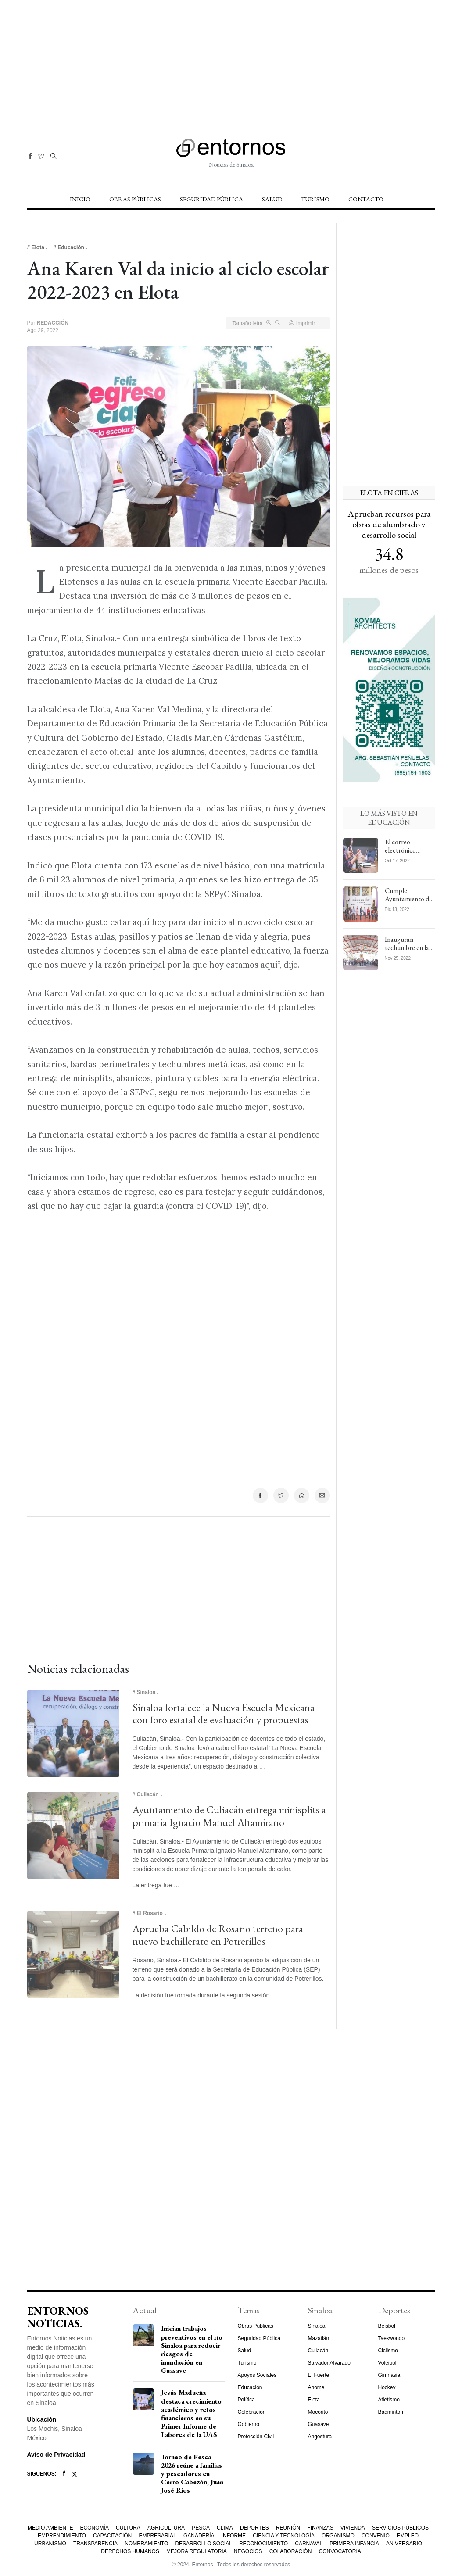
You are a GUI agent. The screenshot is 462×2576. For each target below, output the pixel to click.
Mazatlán (318, 2338)
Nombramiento (146, 2543)
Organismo (338, 2536)
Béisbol (386, 2326)
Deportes (254, 2528)
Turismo (315, 199)
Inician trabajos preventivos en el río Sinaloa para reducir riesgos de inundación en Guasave (191, 2349)
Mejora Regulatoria (196, 2551)
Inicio (80, 199)
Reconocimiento (263, 2543)
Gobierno (248, 2424)
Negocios (248, 2551)
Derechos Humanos (130, 2551)
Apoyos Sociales (257, 2375)
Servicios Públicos (400, 2528)
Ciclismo (388, 2350)
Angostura (320, 2436)
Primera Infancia (354, 2543)
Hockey (387, 2387)
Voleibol (387, 2363)
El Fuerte (318, 2375)
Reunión (288, 2528)
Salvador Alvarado (329, 2363)
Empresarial (157, 2536)
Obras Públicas (135, 199)
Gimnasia (389, 2375)
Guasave (318, 2424)
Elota (314, 2400)
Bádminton (390, 2412)
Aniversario (404, 2543)
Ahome (316, 2387)
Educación (250, 2387)
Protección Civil (256, 2436)
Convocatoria (340, 2551)
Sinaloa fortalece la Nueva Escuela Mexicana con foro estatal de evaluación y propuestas (224, 1714)
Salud (272, 199)
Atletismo (389, 2400)
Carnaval (308, 2543)
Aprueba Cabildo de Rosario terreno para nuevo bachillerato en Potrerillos (218, 1935)
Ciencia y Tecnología (284, 2536)
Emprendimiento (62, 2536)
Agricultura (166, 2528)
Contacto (365, 199)
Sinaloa (317, 2326)
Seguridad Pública (211, 199)
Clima (225, 2528)
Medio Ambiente (50, 2528)
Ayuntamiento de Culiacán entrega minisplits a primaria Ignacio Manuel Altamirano (229, 1816)
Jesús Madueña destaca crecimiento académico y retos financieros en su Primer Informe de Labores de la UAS (191, 2413)
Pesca (201, 2528)
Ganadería (199, 2536)
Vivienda (352, 2528)
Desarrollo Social (203, 2543)
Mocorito (318, 2412)
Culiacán (318, 2350)
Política (246, 2400)
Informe (234, 2536)
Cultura (128, 2528)
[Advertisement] (231, 61)
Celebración (252, 2412)
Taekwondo (391, 2338)
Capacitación (112, 2536)
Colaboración (290, 2551)
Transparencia (95, 2543)
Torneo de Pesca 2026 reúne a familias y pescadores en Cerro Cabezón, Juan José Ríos (192, 2473)
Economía (94, 2528)
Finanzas (320, 2528)
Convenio (376, 2536)
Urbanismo (50, 2543)
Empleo (408, 2536)
